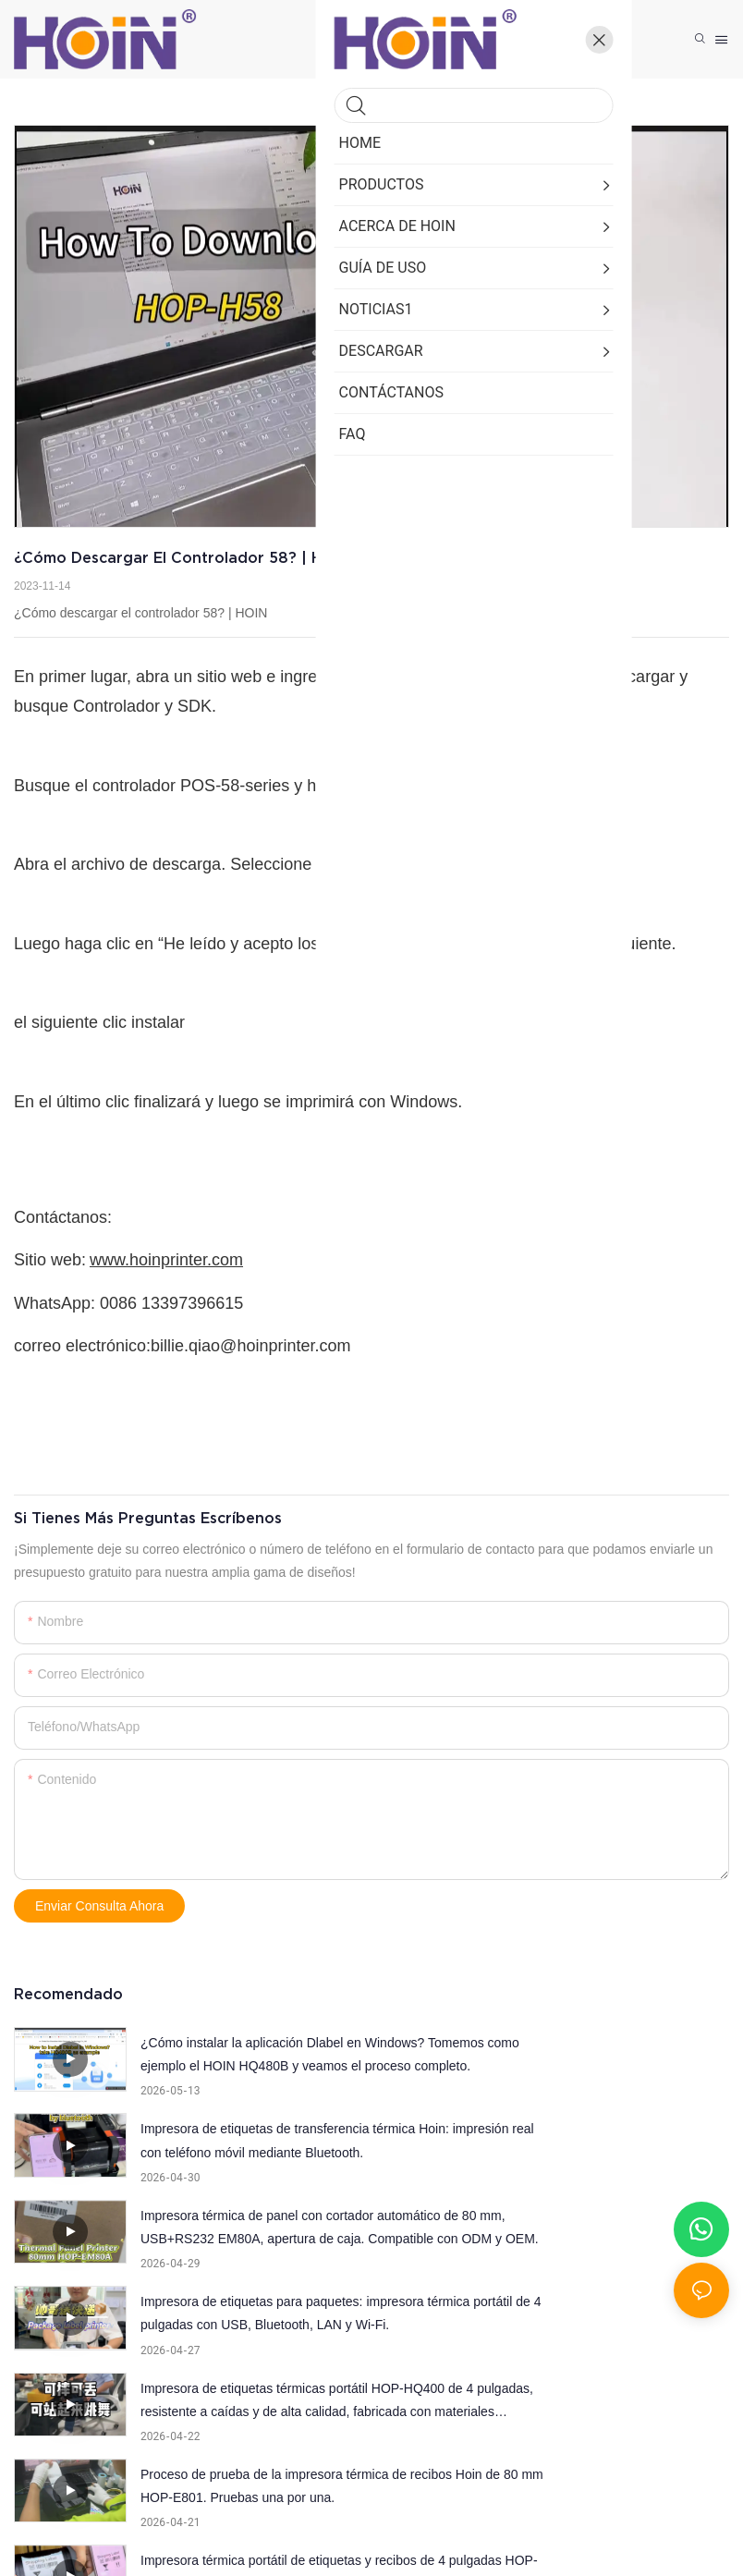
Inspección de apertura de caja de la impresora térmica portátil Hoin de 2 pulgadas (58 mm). (602, 2315)
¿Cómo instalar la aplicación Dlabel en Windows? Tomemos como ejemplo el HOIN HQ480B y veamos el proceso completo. (250, 2056)
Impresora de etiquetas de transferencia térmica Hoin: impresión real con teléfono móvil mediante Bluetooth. (612, 2056)
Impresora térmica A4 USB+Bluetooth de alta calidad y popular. (248, 2400)
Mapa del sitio (628, 2516)
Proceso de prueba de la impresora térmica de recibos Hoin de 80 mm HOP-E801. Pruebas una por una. (599, 2229)
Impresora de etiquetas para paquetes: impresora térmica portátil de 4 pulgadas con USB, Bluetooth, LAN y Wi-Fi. (613, 2142)
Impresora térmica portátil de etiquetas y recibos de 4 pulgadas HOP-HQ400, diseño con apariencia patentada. (256, 2315)
